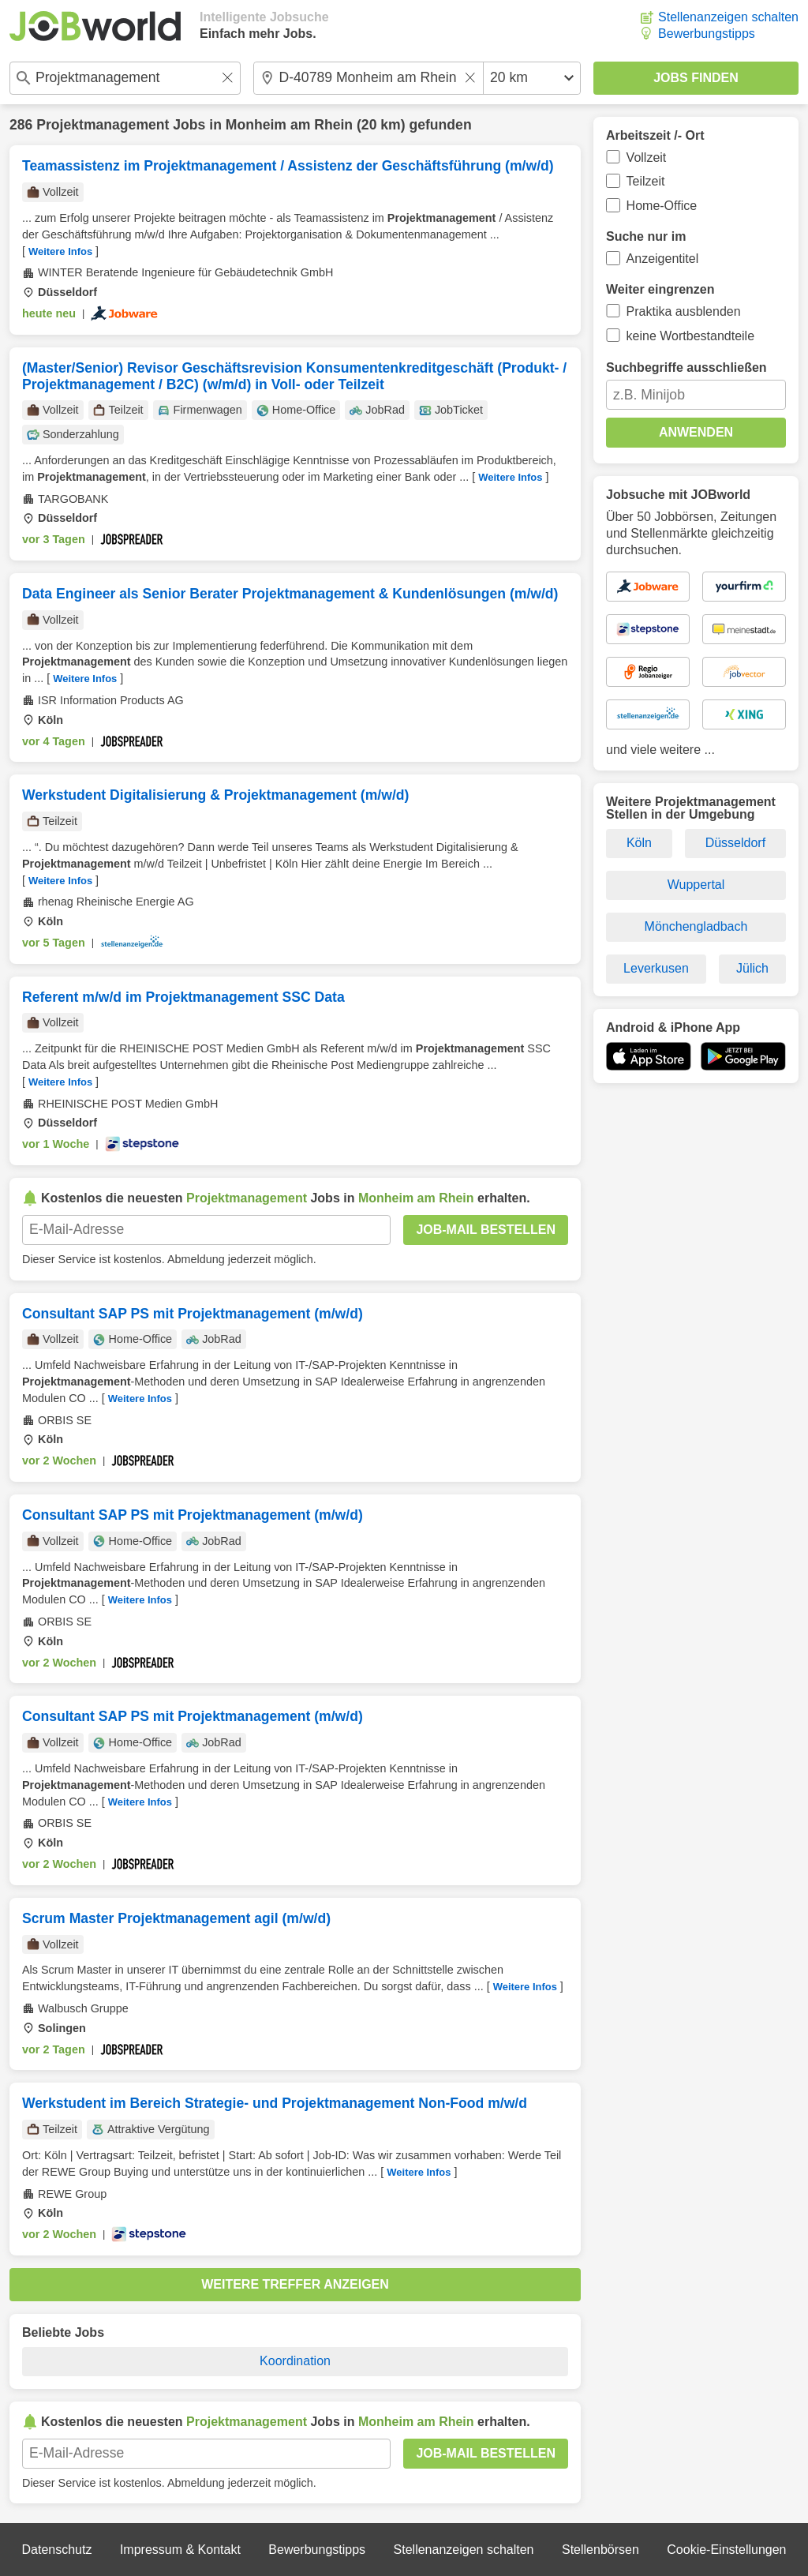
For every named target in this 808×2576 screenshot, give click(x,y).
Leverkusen (656, 968)
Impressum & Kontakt (180, 2549)
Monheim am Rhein (289, 125)
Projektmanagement (102, 125)
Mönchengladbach (696, 926)
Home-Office (662, 205)
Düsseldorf (735, 842)
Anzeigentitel (663, 258)
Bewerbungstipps (706, 33)
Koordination (295, 2361)
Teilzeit (646, 181)
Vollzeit (647, 157)
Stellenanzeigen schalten (728, 17)
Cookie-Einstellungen (726, 2549)
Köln (639, 842)
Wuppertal (696, 884)
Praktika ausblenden (684, 311)
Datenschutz (56, 2549)
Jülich (752, 968)
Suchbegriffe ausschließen (686, 367)
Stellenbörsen (600, 2549)
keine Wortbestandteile (690, 336)
